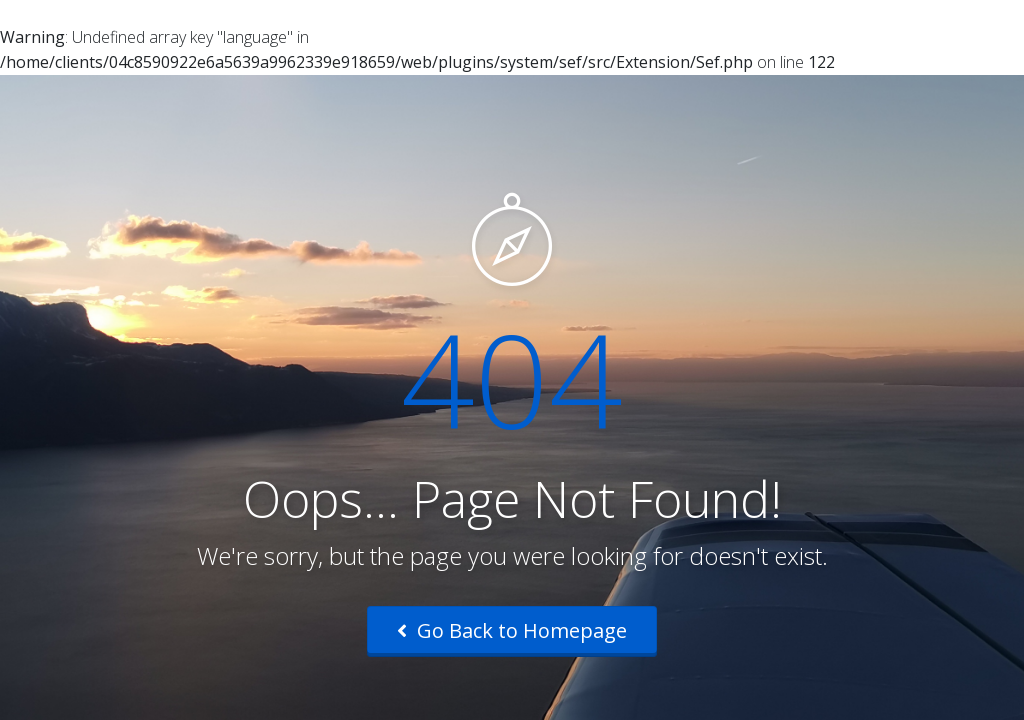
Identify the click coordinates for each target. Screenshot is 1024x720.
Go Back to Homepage (512, 630)
